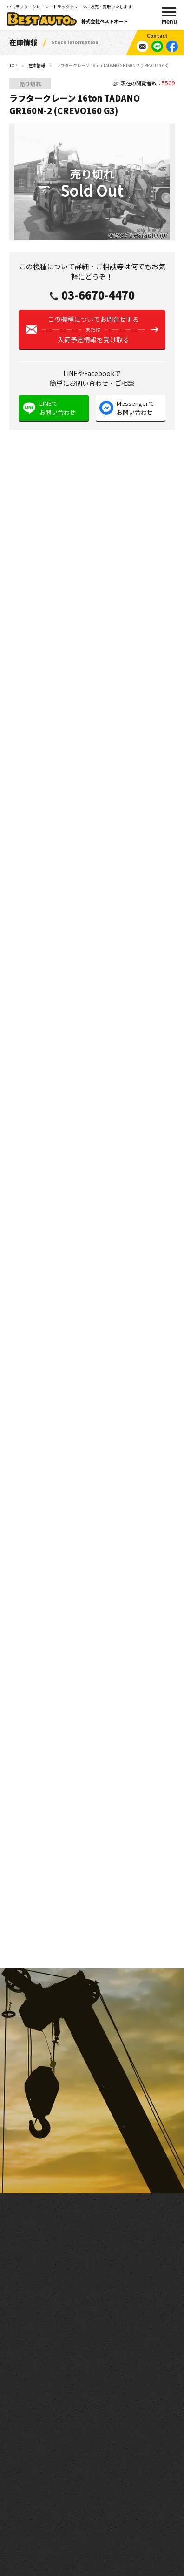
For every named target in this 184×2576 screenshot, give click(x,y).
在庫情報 (36, 65)
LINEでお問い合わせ (57, 408)
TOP (13, 65)
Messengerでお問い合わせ (135, 408)
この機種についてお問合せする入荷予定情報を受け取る (93, 329)
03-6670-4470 (98, 295)
